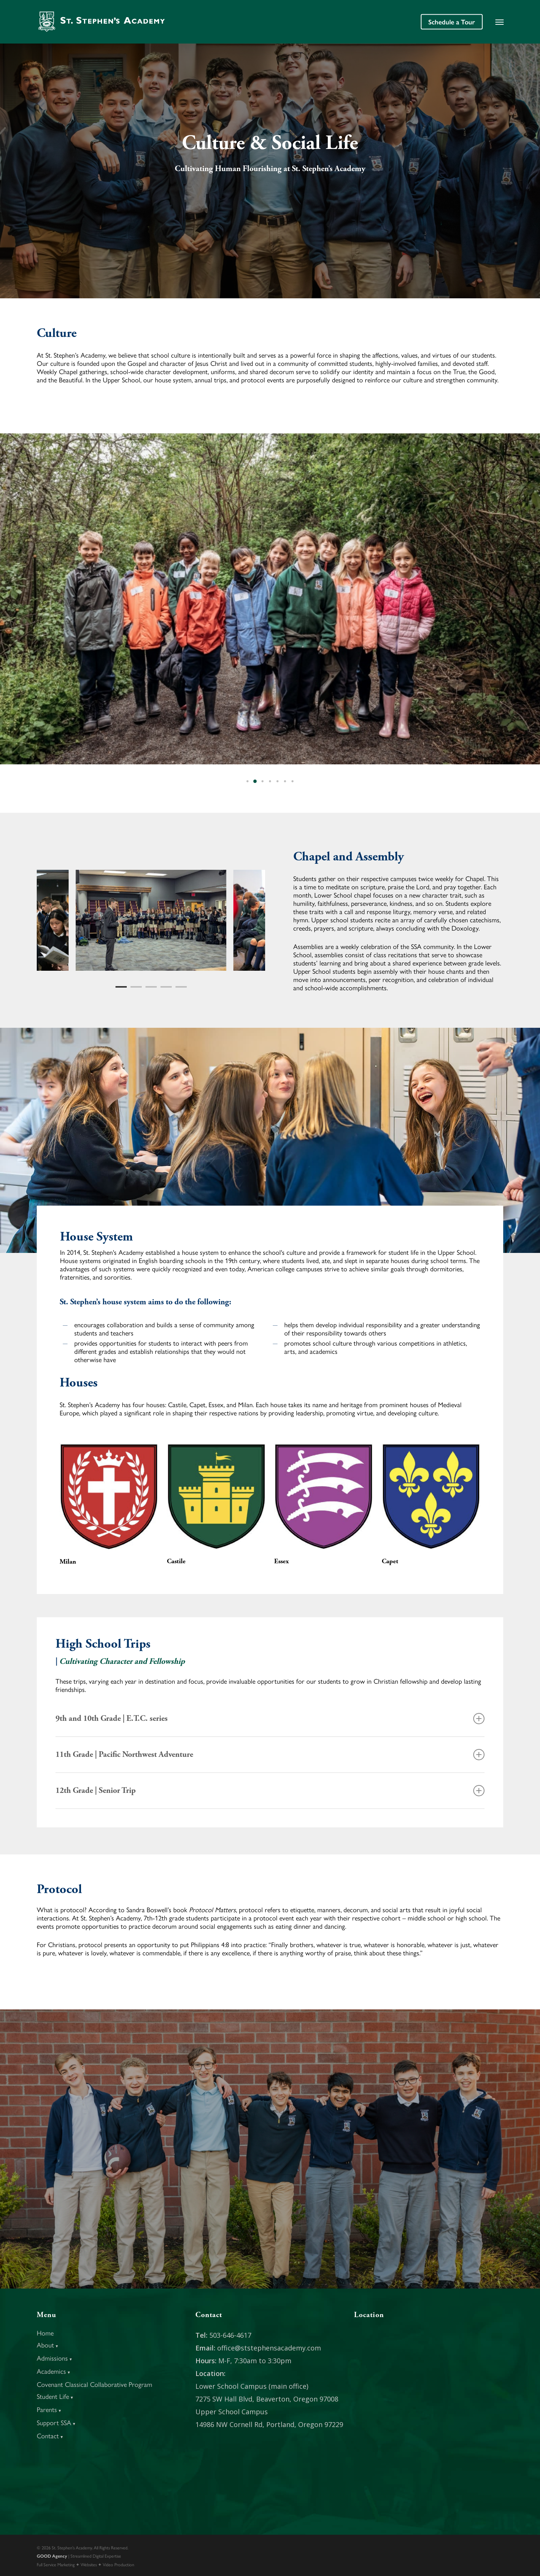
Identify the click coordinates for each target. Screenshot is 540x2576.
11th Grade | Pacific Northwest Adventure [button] (270, 1754)
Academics (54, 2371)
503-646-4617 (230, 2335)
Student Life (55, 2396)
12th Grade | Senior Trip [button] (270, 1790)
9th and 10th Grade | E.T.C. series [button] (270, 1718)
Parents (49, 2409)
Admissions (55, 2357)
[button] (499, 22)
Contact (50, 2435)
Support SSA (56, 2422)
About (48, 2344)
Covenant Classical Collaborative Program (94, 2384)
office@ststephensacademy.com (269, 2347)
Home (45, 2332)
